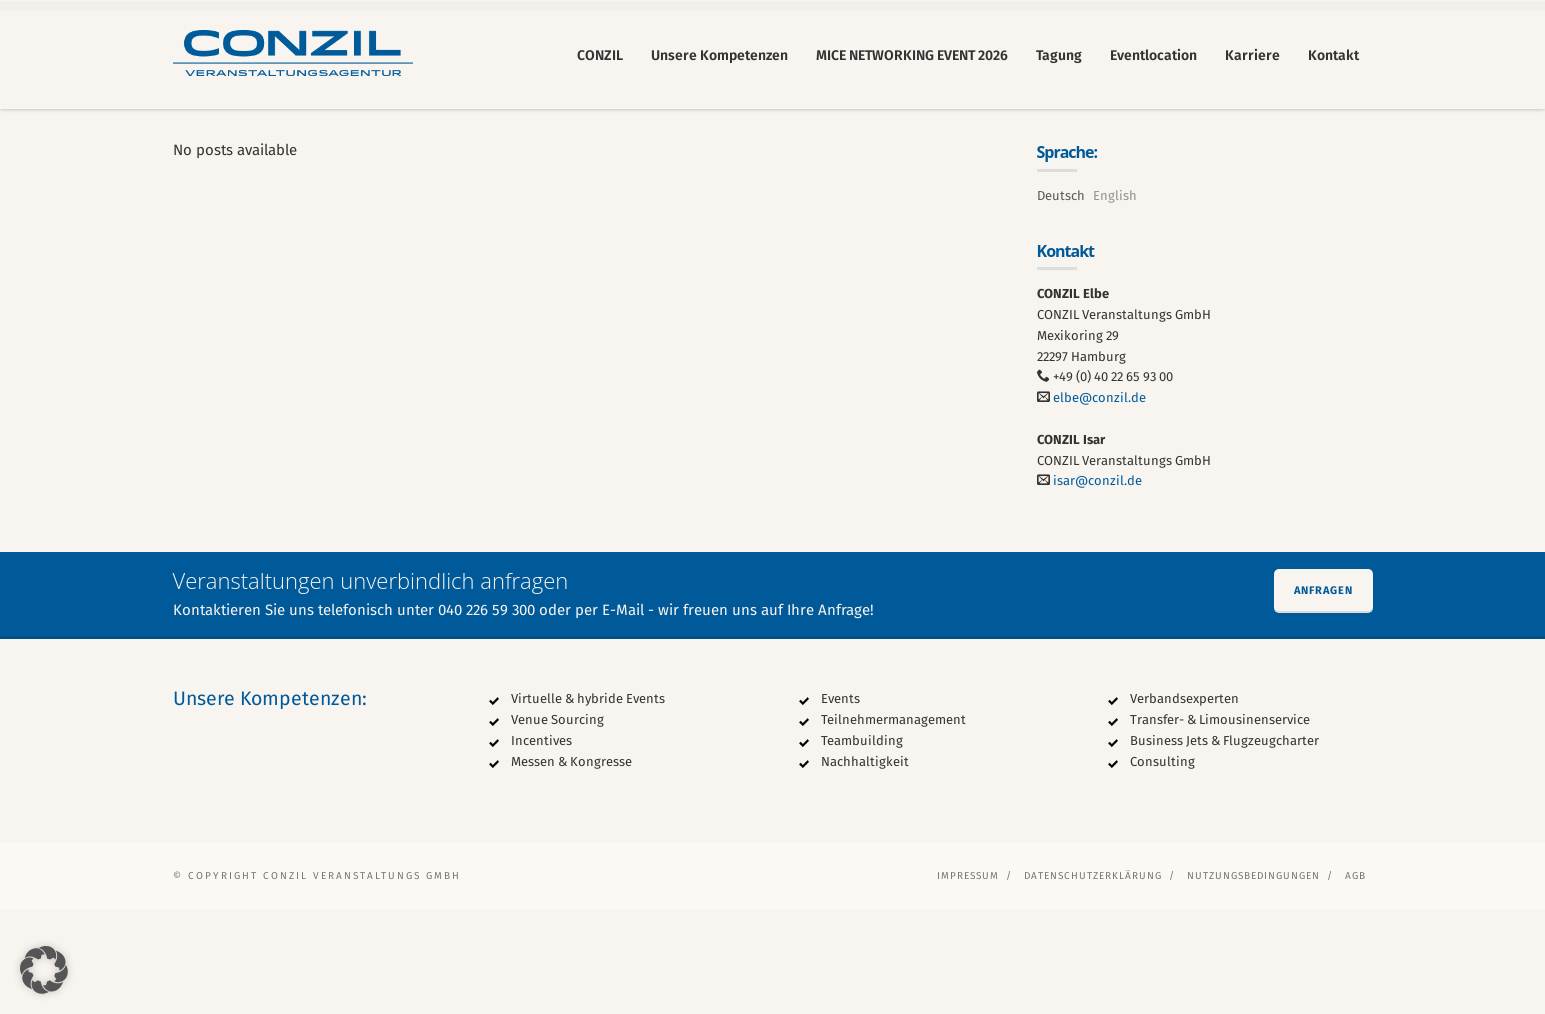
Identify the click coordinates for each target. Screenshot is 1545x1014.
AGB (1355, 981)
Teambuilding (862, 845)
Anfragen (1323, 695)
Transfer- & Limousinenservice (1220, 824)
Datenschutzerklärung (1093, 981)
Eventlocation (1153, 55)
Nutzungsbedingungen (1253, 981)
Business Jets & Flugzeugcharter (1224, 845)
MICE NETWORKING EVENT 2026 (912, 55)
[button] (44, 970)
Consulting (1162, 866)
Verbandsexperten (1184, 803)
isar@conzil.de (1097, 586)
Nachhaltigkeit (865, 866)
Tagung (1059, 55)
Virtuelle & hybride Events (588, 803)
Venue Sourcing (557, 824)
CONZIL (600, 55)
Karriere (1252, 55)
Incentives (541, 845)
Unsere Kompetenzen (719, 55)
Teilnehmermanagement (893, 824)
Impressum (968, 981)
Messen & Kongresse (571, 866)
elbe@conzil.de (1099, 502)
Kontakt (1333, 55)
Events (840, 803)
